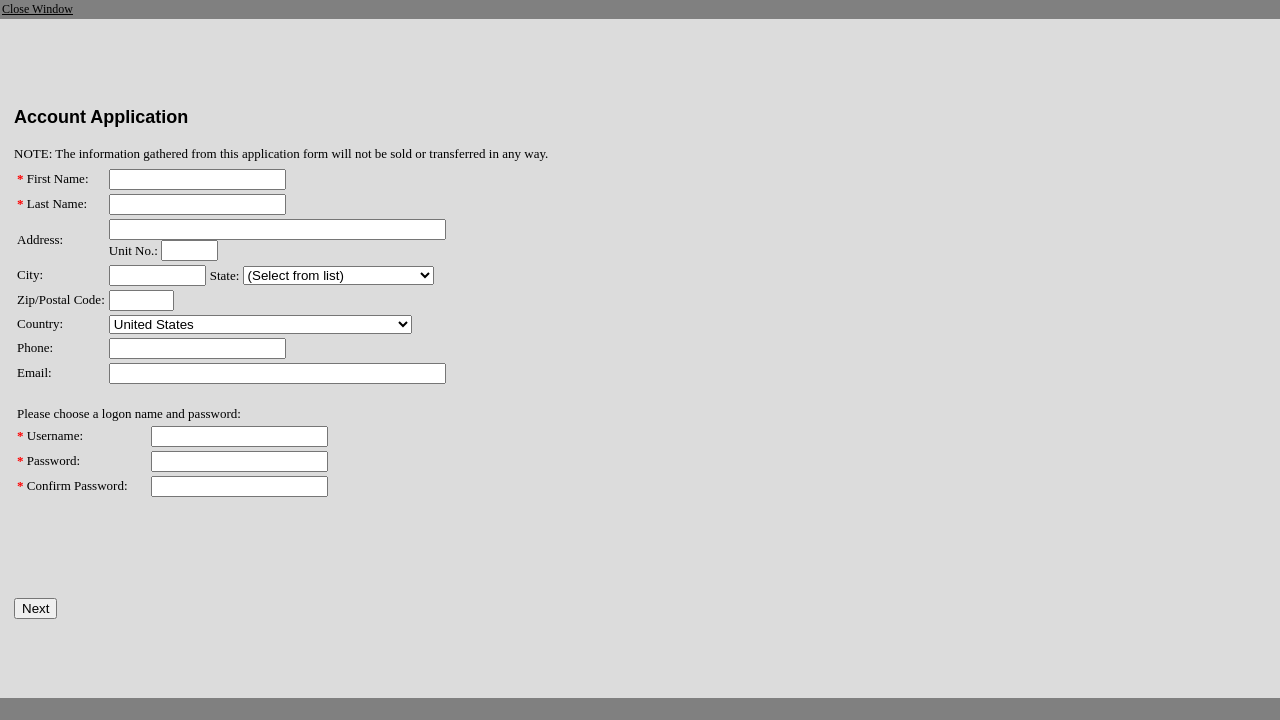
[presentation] (166, 559)
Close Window (37, 9)
